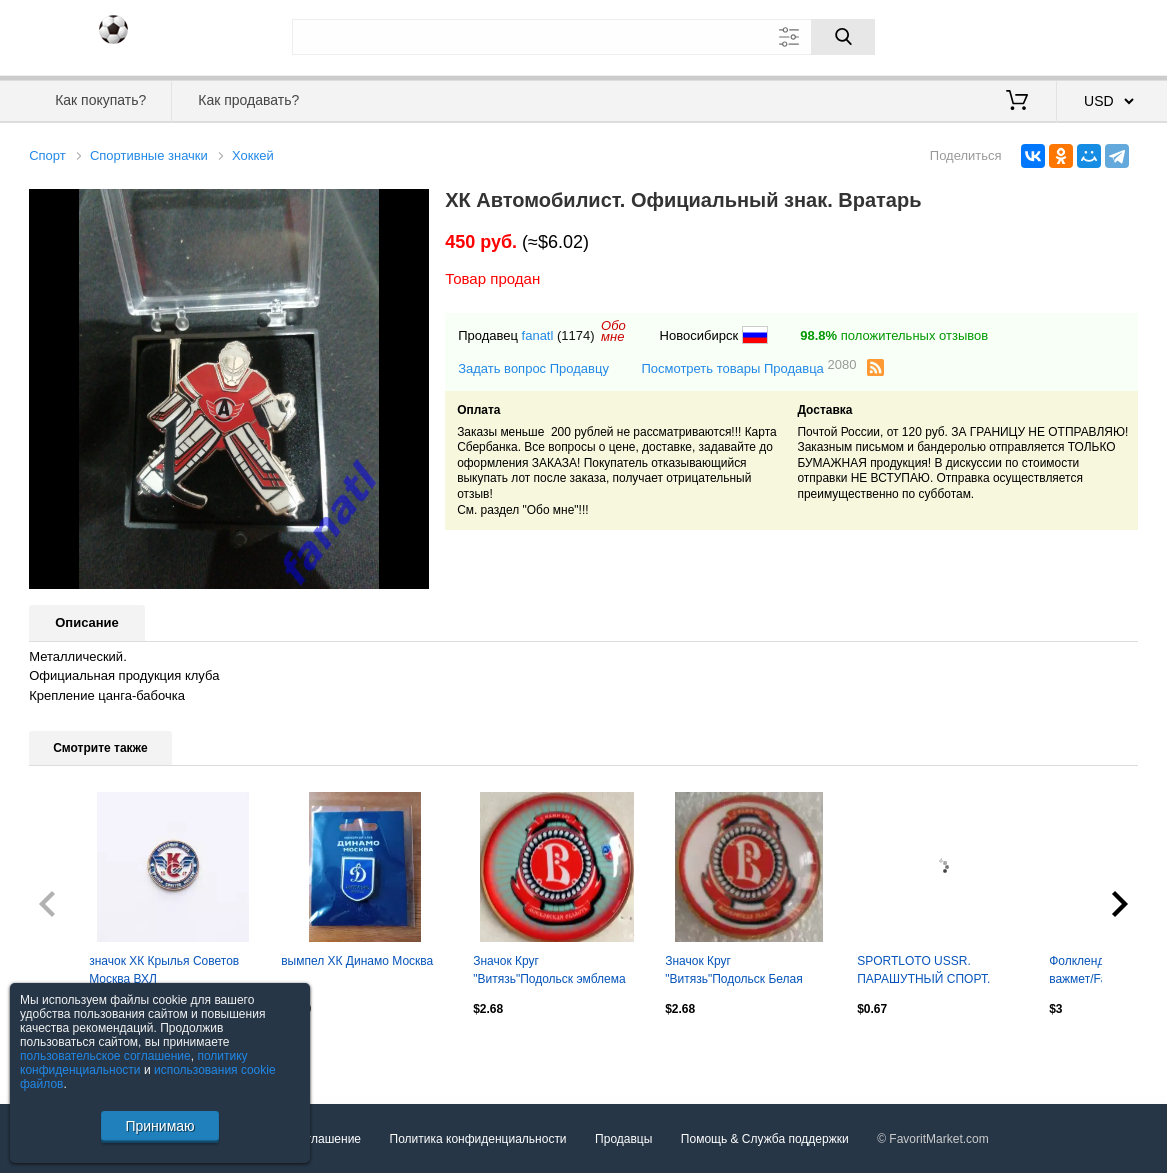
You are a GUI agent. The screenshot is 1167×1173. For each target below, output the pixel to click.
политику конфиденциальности (134, 1063)
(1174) (576, 335)
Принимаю (159, 1126)
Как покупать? (100, 100)
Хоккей (253, 155)
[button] (411, 207)
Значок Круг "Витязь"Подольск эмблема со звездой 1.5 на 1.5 (549, 972)
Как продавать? (248, 100)
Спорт (47, 155)
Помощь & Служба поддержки (765, 1139)
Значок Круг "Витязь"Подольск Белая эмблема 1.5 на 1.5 (734, 972)
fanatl (538, 335)
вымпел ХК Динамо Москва (357, 961)
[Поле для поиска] (584, 37)
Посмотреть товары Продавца (748, 367)
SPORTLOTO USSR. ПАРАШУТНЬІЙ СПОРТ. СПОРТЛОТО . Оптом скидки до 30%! (937, 972)
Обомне (613, 331)
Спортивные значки (149, 155)
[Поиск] (843, 37)
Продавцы (623, 1139)
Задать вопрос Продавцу (533, 368)
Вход (1021, 35)
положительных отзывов (894, 335)
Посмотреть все (73, 1051)
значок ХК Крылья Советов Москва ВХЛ (164, 970)
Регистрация (1097, 35)
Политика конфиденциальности (478, 1139)
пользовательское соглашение (105, 1056)
